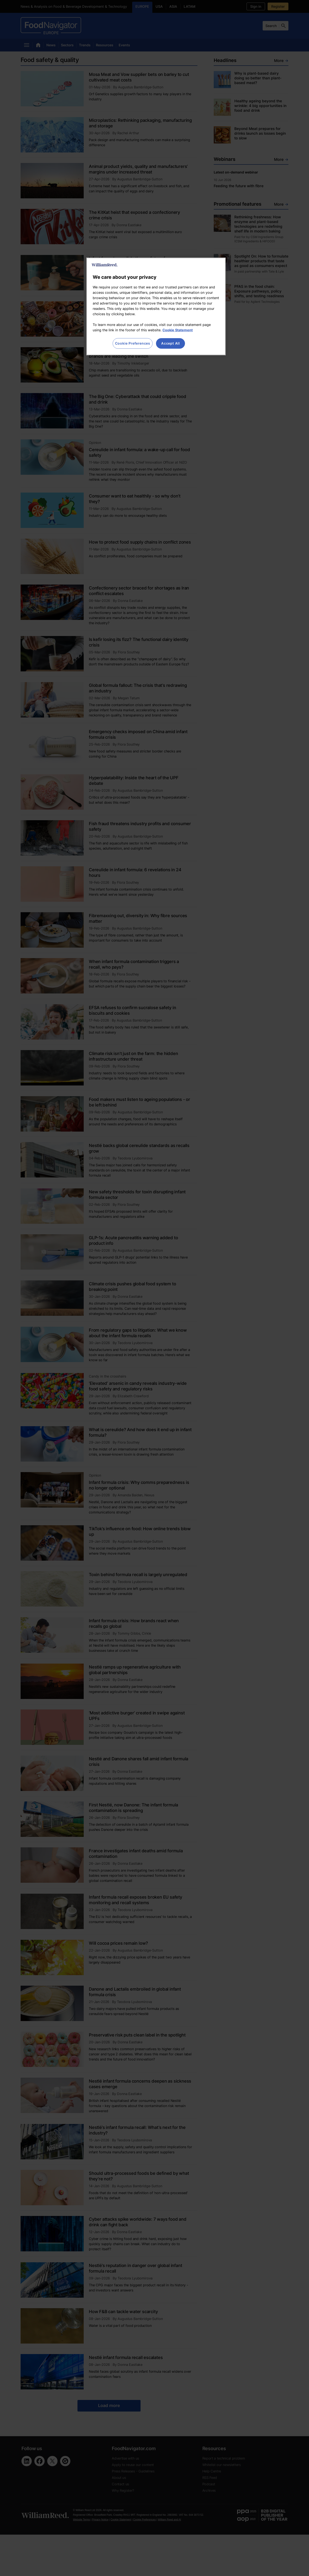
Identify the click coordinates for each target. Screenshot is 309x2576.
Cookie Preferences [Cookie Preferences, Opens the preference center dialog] (132, 343)
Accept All (170, 343)
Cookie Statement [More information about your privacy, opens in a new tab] (177, 330)
